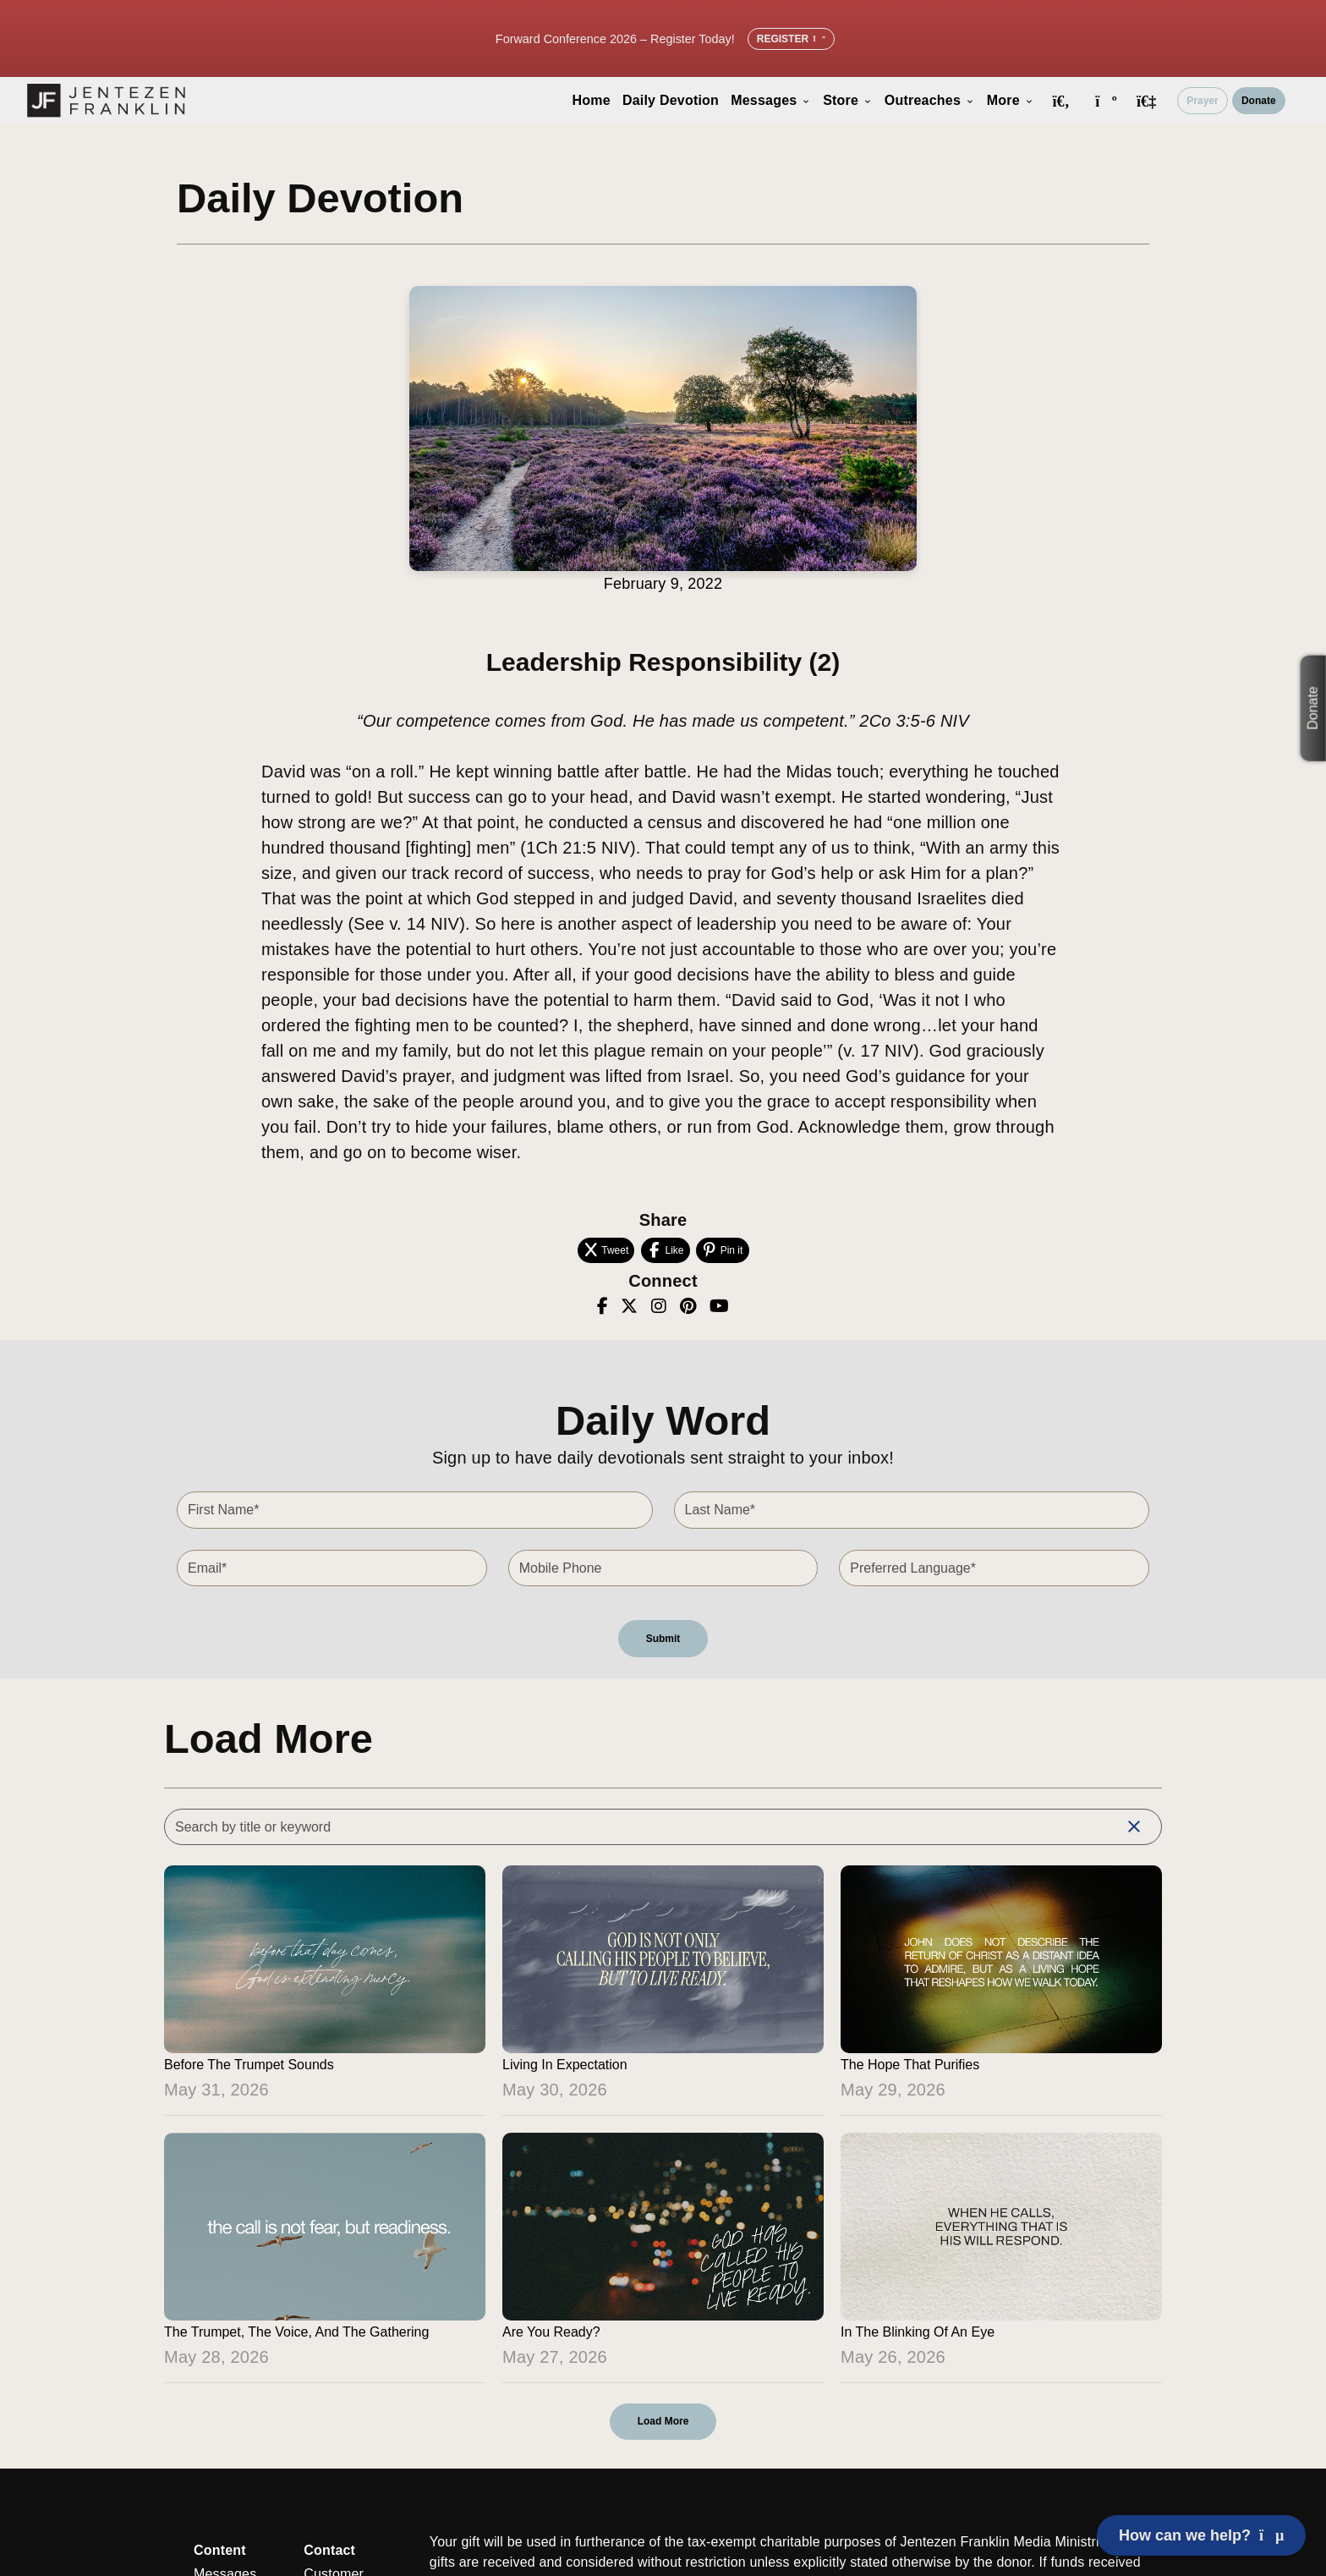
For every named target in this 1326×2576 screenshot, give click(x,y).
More (1010, 100)
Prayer (1202, 101)
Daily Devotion (670, 100)
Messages (771, 100)
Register (791, 39)
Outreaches (930, 100)
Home (592, 100)
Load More (663, 2421)
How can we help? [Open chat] (1201, 2535)
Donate (1258, 101)
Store (848, 100)
